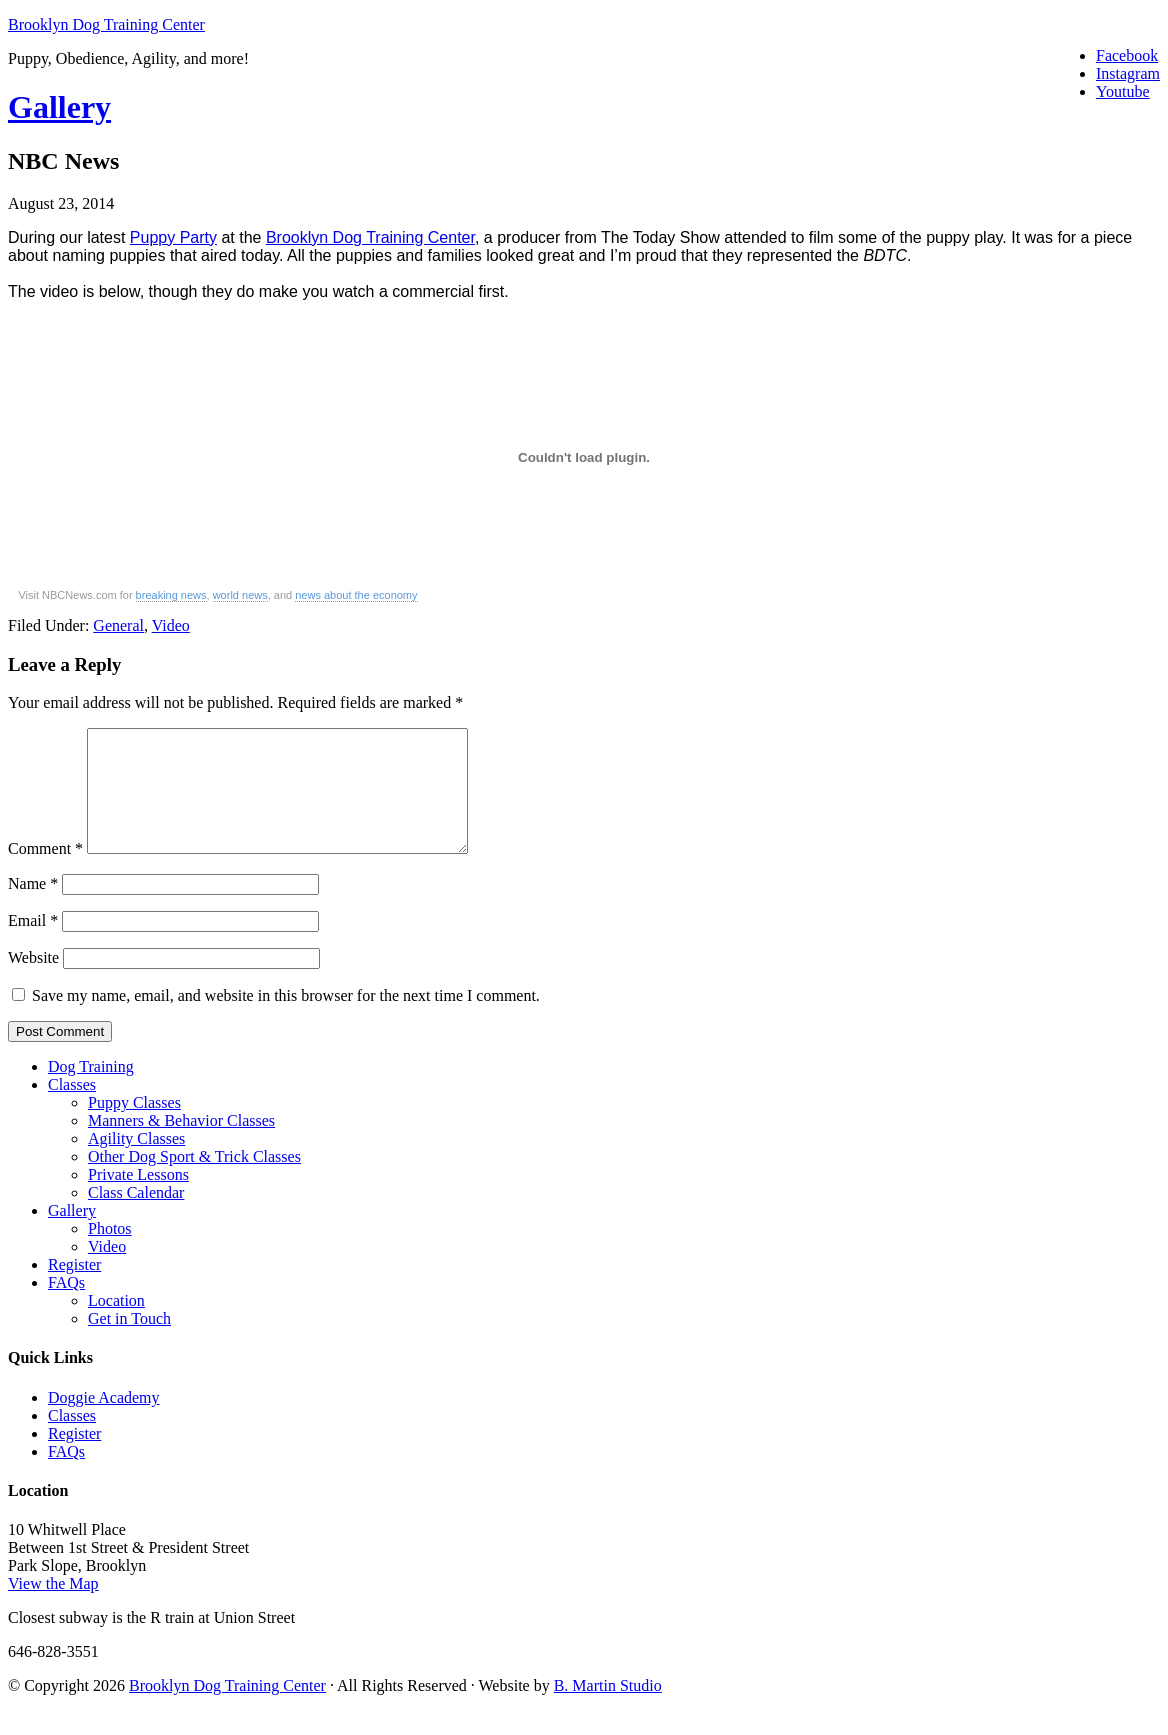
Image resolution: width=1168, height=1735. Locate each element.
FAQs (66, 1306)
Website (33, 981)
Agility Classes (136, 1162)
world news (240, 595)
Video (171, 625)
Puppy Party (173, 237)
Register (74, 1288)
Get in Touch (129, 1342)
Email (33, 944)
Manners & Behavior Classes (181, 1144)
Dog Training (91, 1090)
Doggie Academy (104, 1421)
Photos (110, 1252)
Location (116, 1324)
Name (33, 907)
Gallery (59, 107)
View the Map (53, 1607)
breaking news (171, 595)
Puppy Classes (134, 1126)
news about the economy (356, 595)
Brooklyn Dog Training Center (106, 24)
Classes (72, 1108)
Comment (45, 872)
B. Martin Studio (608, 1709)
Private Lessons (138, 1198)
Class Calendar (136, 1216)
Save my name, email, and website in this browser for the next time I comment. (286, 1019)
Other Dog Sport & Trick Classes (194, 1180)
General (118, 625)
